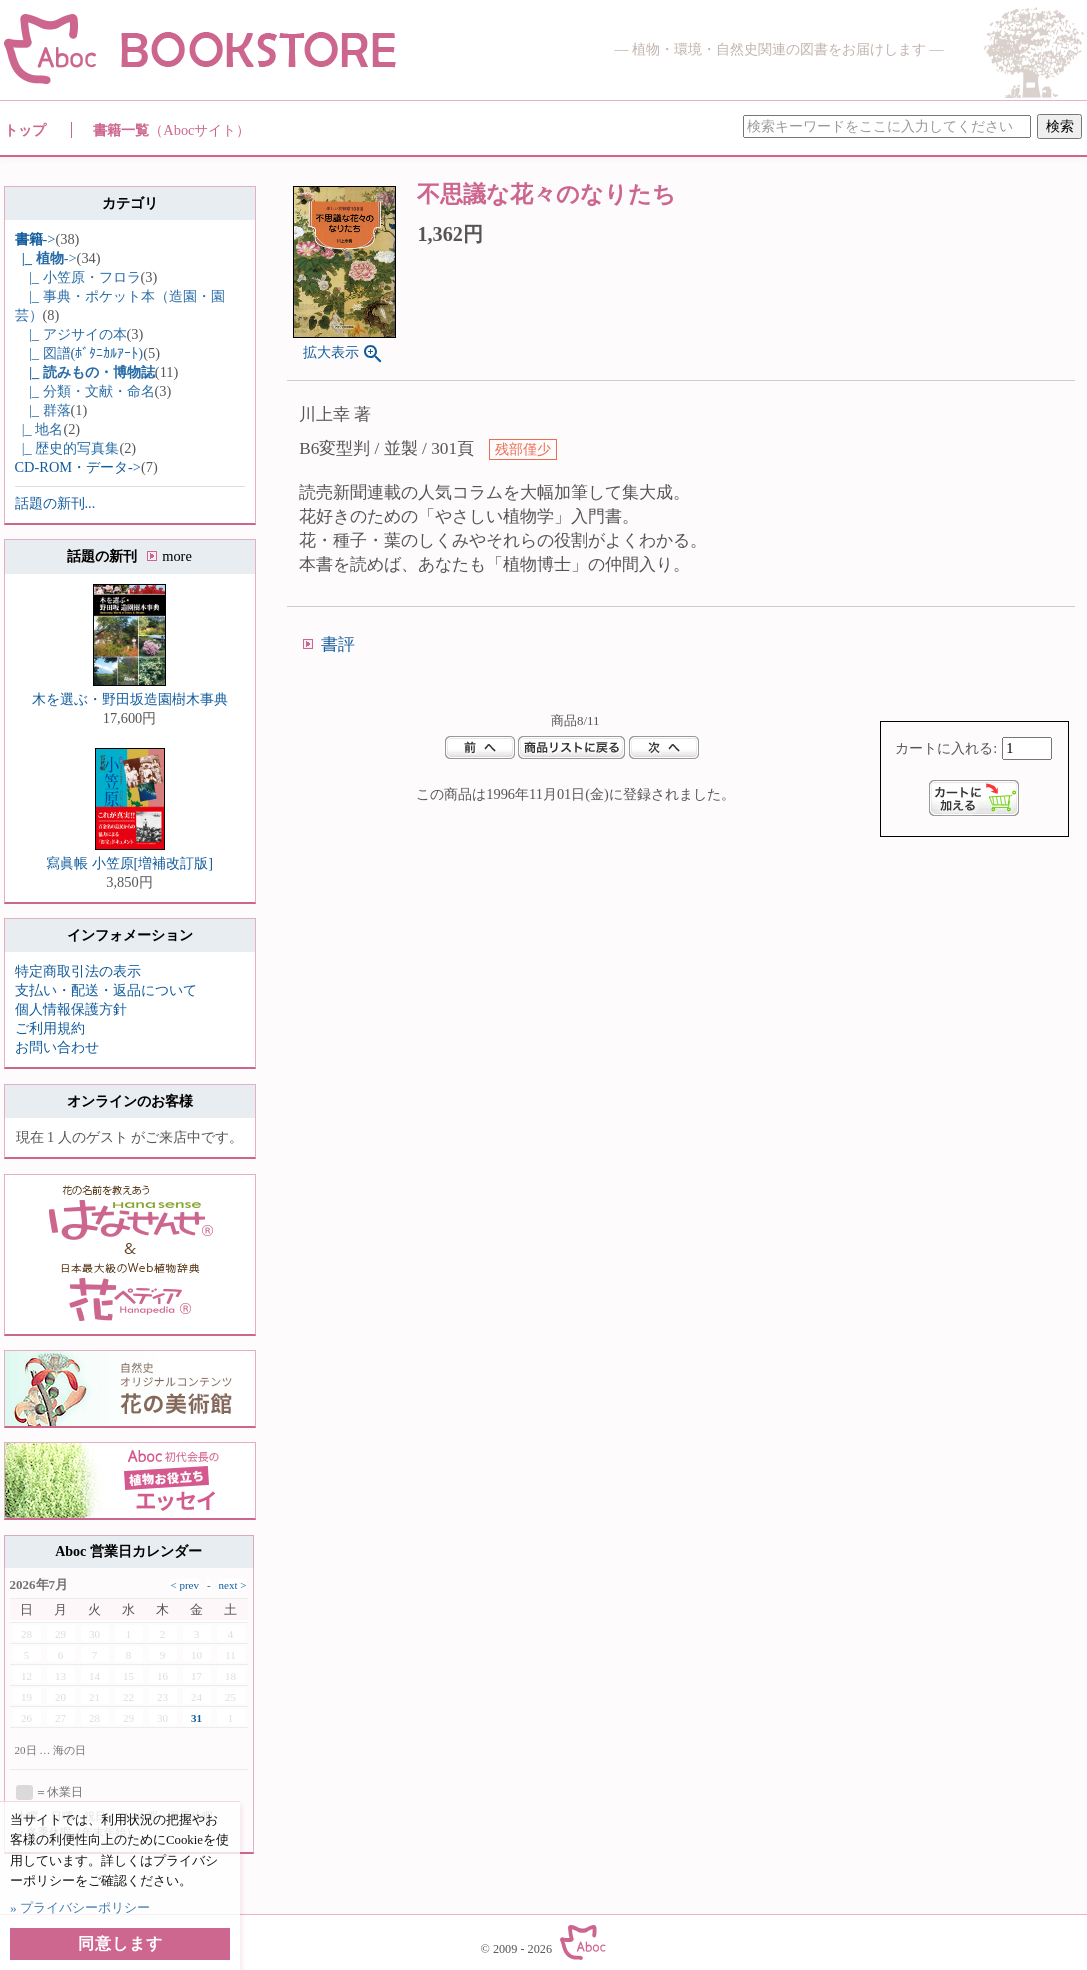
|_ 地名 (39, 429)
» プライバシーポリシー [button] (80, 1907)
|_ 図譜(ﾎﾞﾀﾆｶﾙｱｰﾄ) (79, 353)
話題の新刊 (129, 556)
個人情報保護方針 (71, 1009)
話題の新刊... (55, 503)
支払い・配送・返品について (106, 990)
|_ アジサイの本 (71, 334)
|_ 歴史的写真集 (67, 448)
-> (35, 239)
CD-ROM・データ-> (78, 467)
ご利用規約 (50, 1028)
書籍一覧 (171, 130)
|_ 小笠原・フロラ (78, 277)
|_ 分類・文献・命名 (85, 391)
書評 (338, 644)
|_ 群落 (43, 410)
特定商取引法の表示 (78, 971)
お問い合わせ (57, 1047)
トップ (25, 130)
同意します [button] (120, 1943)
